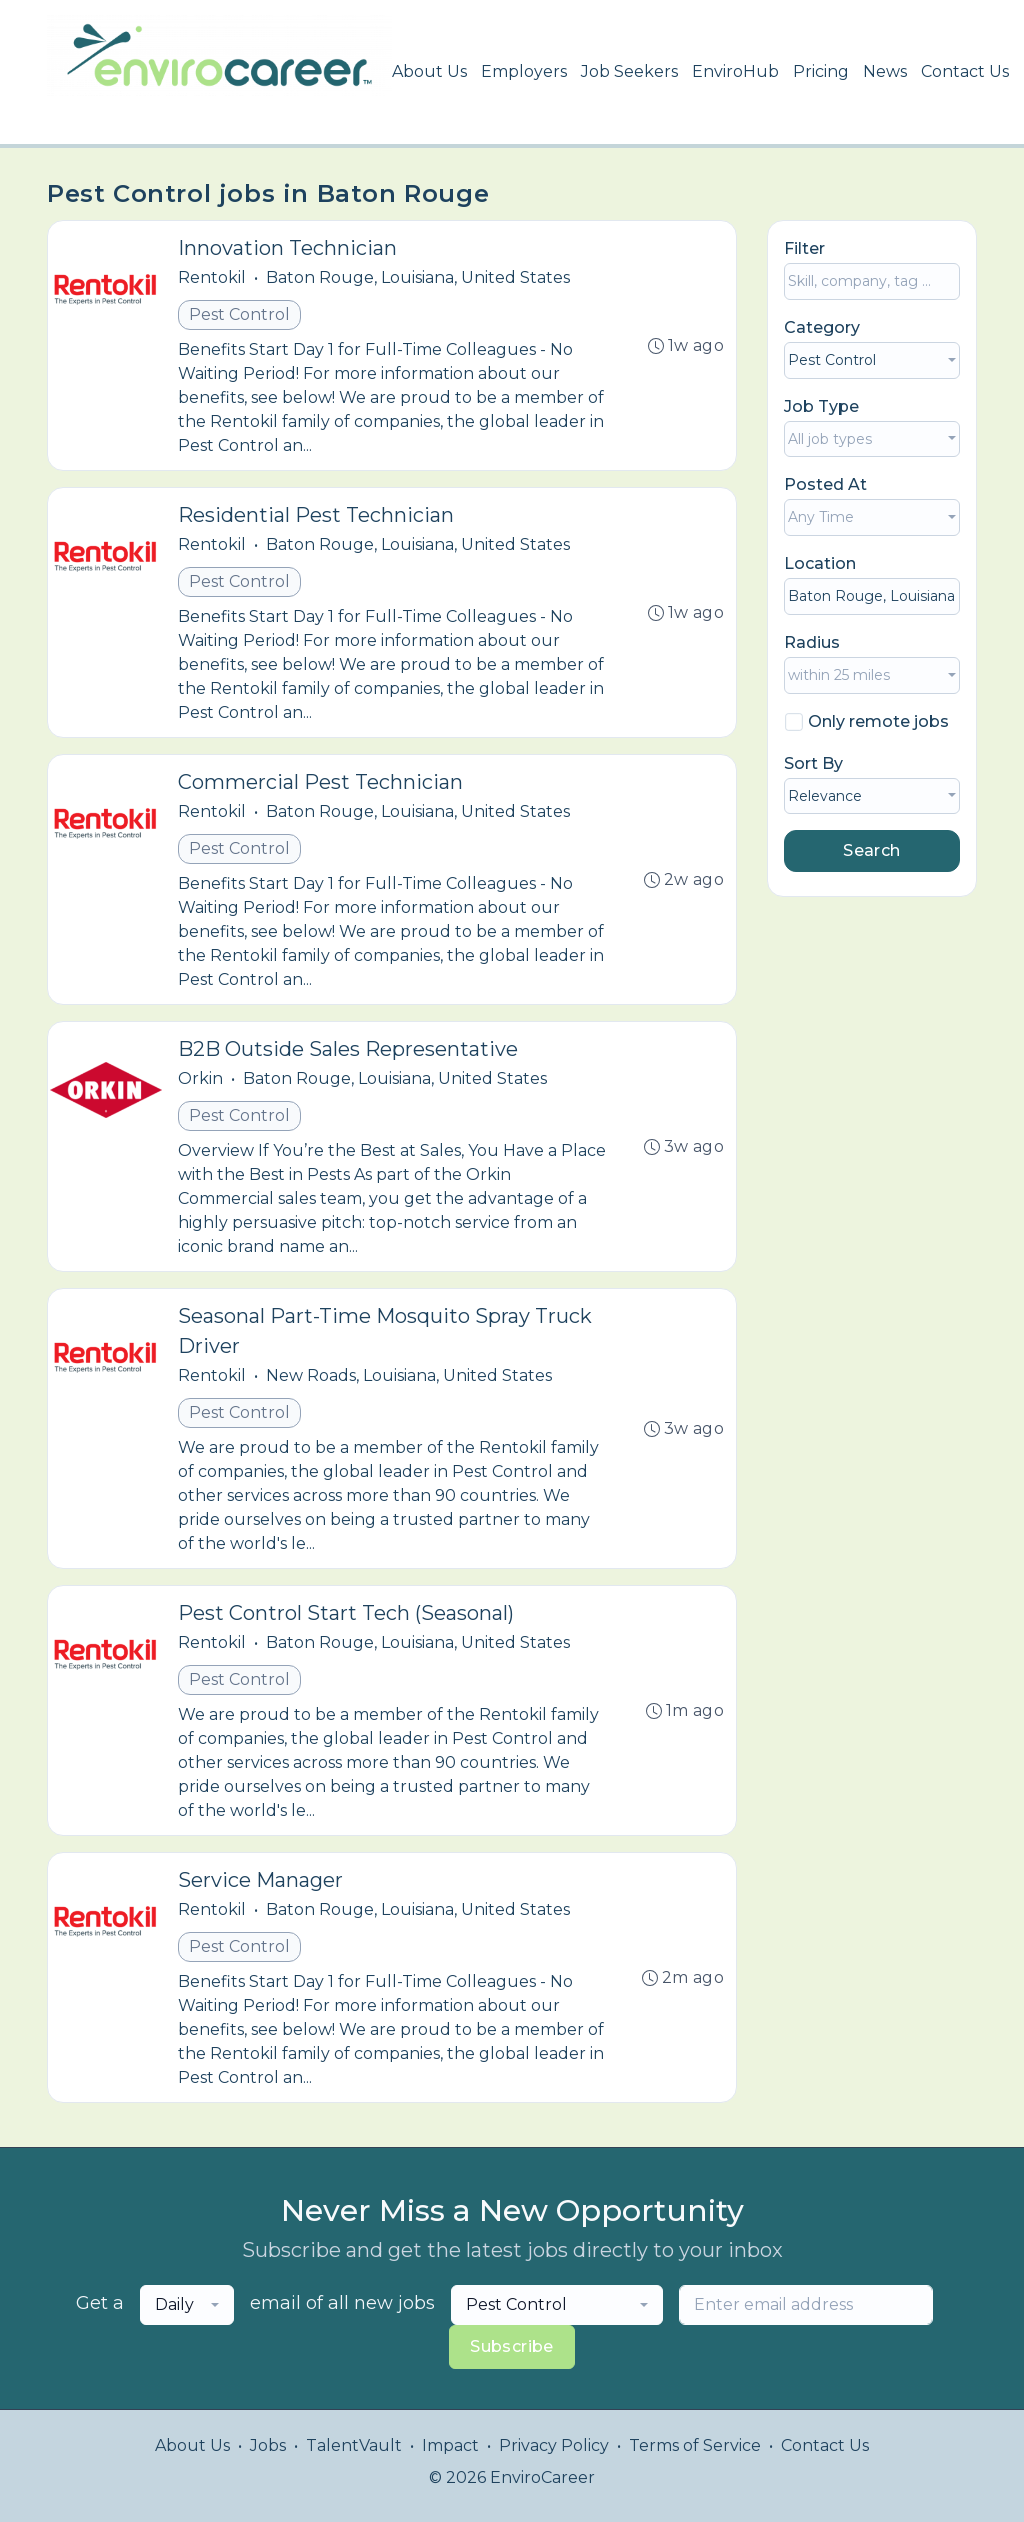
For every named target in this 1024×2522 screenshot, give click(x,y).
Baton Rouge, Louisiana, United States (418, 277)
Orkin (200, 1078)
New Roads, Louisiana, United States (409, 1375)
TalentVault (354, 2445)
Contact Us (965, 71)
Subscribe (512, 2346)
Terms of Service (695, 2445)
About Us (429, 71)
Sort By (813, 763)
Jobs (268, 2445)
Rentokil (212, 277)
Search (871, 850)
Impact (450, 2445)
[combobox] (872, 360)
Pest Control (239, 314)
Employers (524, 71)
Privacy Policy (554, 2445)
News (885, 71)
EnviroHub (735, 71)
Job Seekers (629, 71)
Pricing (821, 71)
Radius (812, 642)
